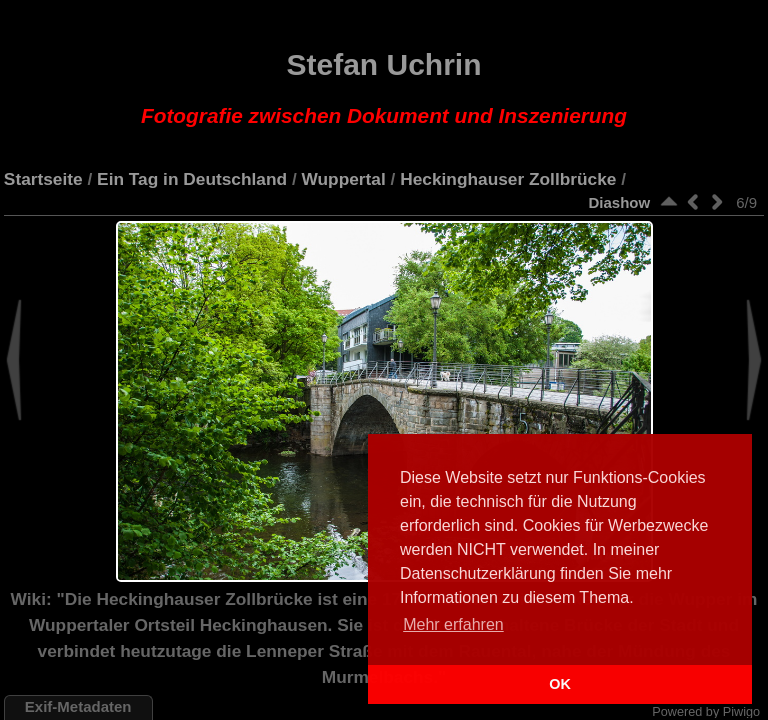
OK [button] (560, 684)
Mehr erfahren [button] (453, 624)
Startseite (43, 179)
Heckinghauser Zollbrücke (508, 179)
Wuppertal (344, 179)
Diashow (619, 202)
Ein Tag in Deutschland (192, 179)
